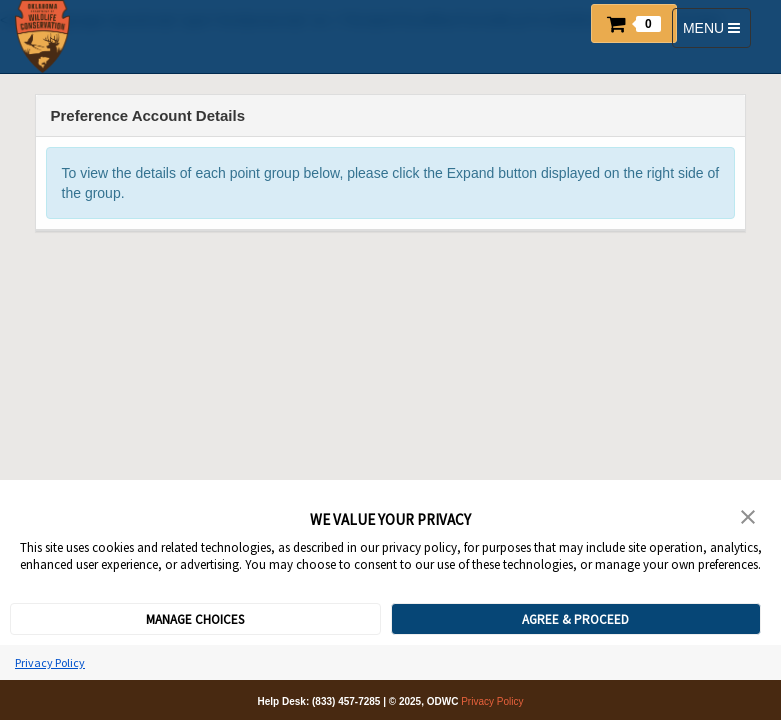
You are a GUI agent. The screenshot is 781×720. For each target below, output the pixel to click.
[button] (634, 23)
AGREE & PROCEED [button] (575, 619)
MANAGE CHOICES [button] (195, 619)
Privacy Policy (50, 662)
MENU (714, 32)
